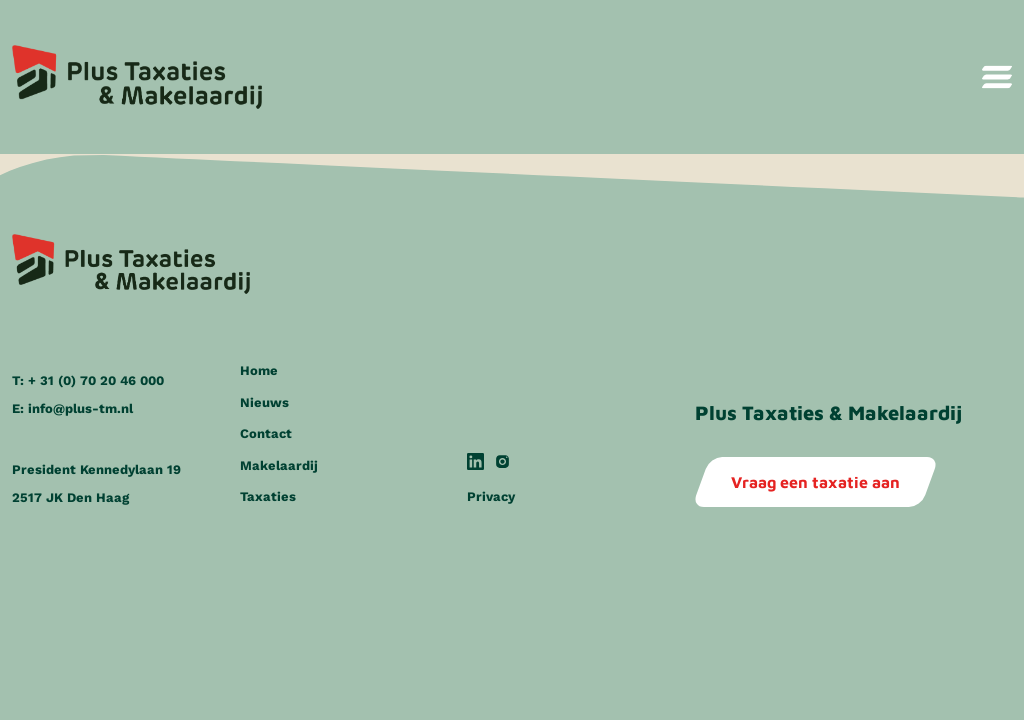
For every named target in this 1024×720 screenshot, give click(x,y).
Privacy (491, 496)
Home (259, 370)
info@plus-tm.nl (80, 408)
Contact (266, 433)
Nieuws (264, 402)
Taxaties (268, 496)
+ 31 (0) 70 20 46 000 (96, 380)
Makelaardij (279, 465)
